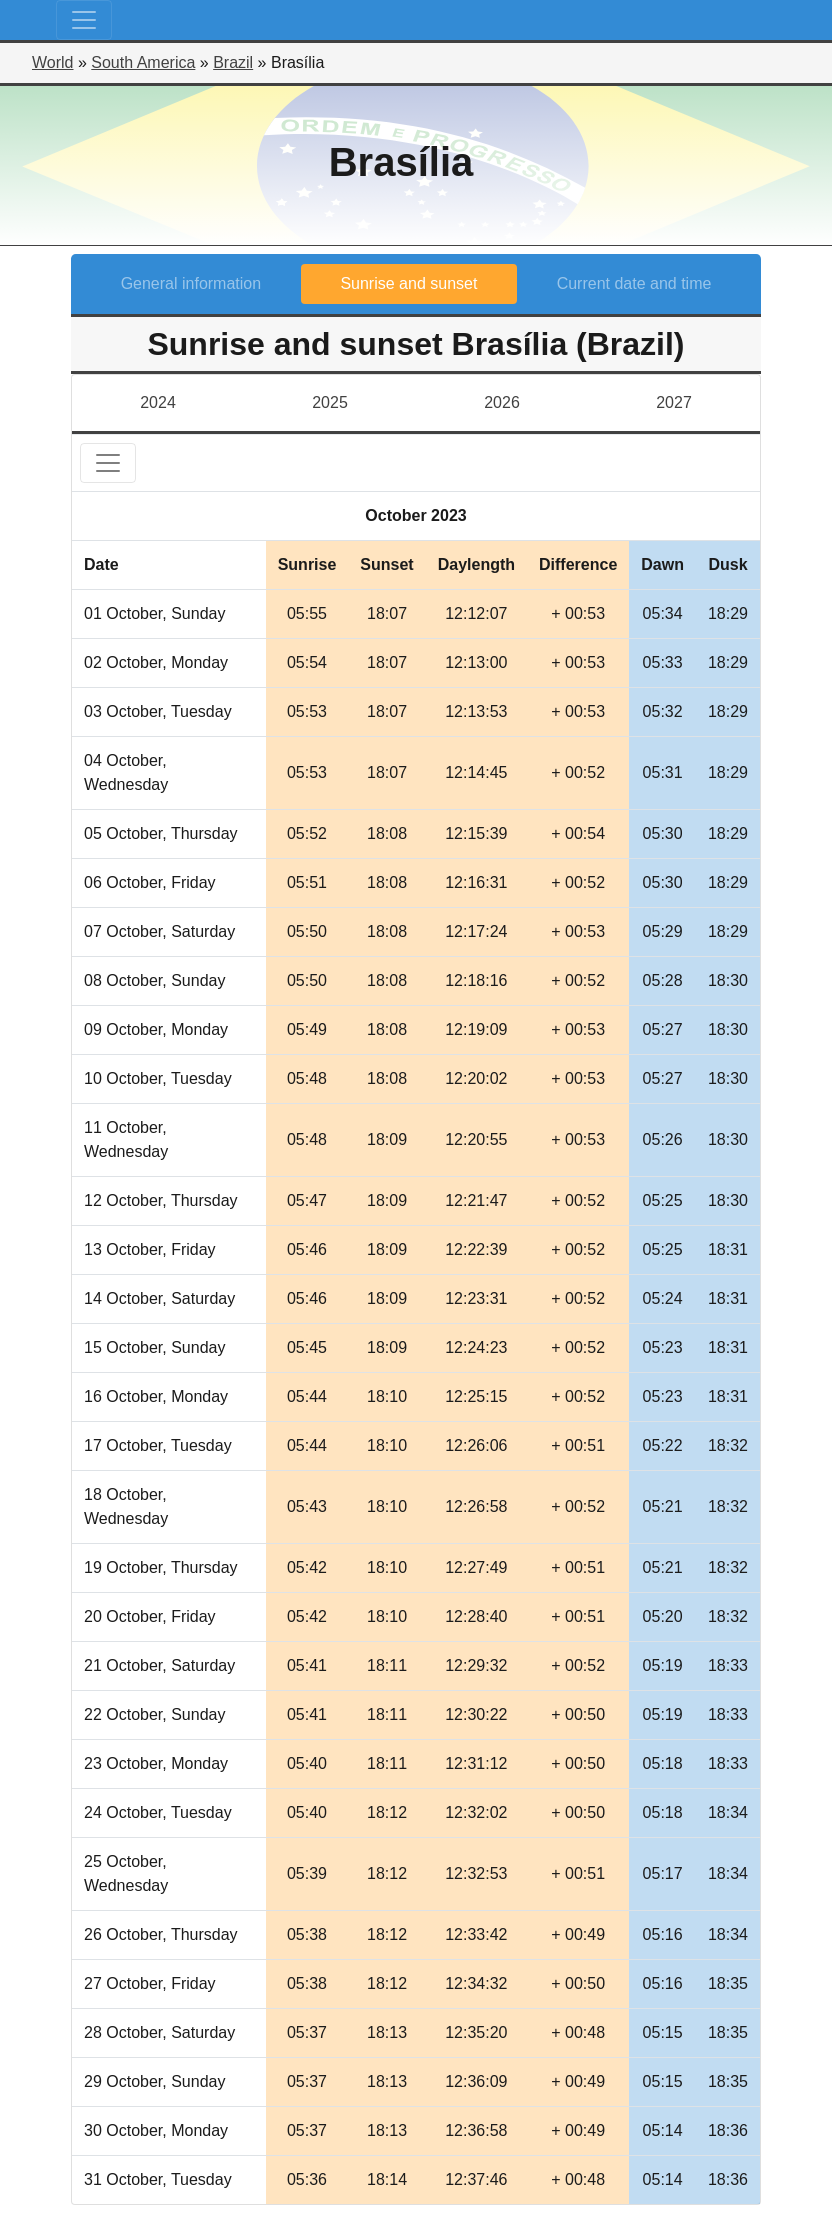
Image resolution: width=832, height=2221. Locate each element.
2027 (674, 402)
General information (191, 283)
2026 (502, 402)
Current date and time (634, 283)
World (53, 62)
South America (143, 62)
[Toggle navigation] (84, 20)
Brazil (233, 62)
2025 (330, 402)
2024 (158, 402)
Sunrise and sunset (408, 283)
